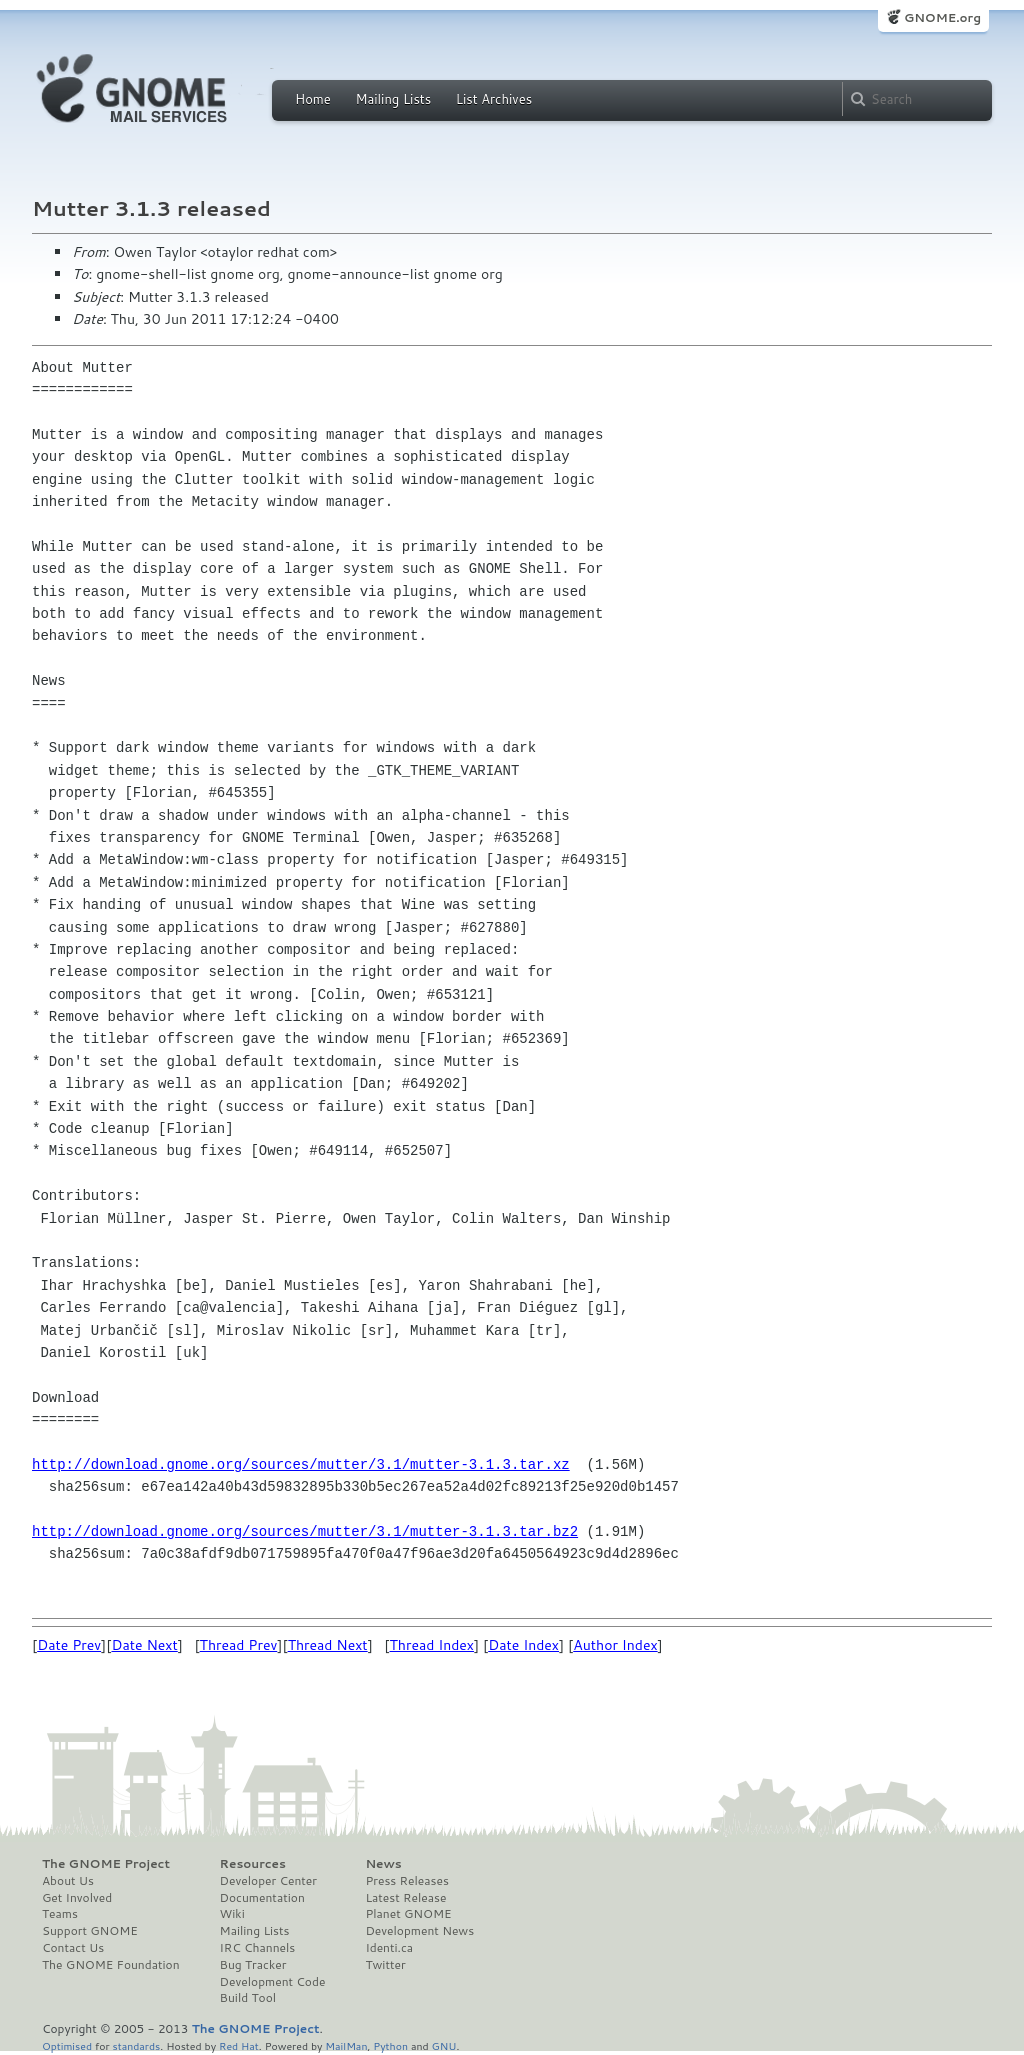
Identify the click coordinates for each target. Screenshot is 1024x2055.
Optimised (67, 2045)
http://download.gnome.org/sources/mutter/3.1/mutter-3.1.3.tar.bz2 (305, 1531)
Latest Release (405, 1898)
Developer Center (268, 1881)
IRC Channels (258, 1948)
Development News (419, 1931)
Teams (60, 1914)
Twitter (385, 1965)
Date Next (144, 1645)
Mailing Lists (393, 99)
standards (136, 2045)
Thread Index (432, 1645)
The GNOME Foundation (111, 1965)
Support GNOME (90, 1931)
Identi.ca (389, 1948)
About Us (68, 1881)
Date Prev (69, 1645)
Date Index (523, 1645)
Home (313, 99)
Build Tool (248, 1998)
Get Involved (77, 1898)
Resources (253, 1864)
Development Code (273, 1982)
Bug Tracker (253, 1965)
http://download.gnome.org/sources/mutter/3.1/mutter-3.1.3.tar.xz (301, 1464)
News (383, 1864)
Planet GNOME (408, 1914)
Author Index (615, 1645)
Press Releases (406, 1881)
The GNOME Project (106, 1864)
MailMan (346, 2045)
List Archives (494, 99)
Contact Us (73, 1948)
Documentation (262, 1898)
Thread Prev (239, 1645)
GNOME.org (942, 17)
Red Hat (239, 2045)
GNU (444, 2045)
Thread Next (328, 1645)
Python (390, 2045)
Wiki (232, 1914)
